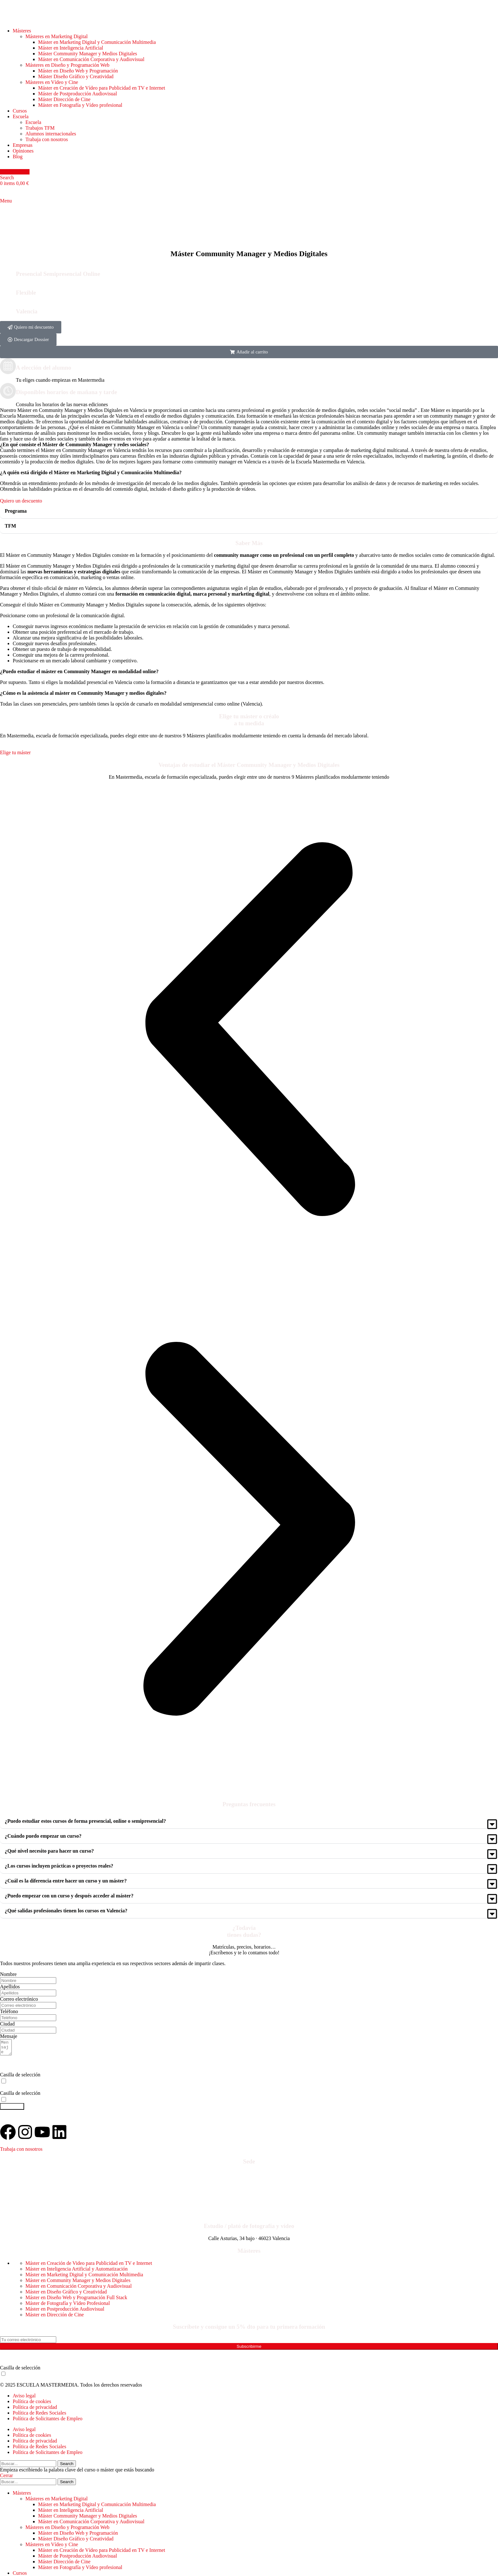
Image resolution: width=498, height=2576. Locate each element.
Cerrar (6, 2478)
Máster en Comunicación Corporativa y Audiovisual (91, 59)
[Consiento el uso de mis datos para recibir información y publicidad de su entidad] (3, 2102)
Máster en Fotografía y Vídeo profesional (80, 105)
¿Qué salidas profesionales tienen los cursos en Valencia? (66, 1910)
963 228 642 (20, 2188)
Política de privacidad (35, 2410)
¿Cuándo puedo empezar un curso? (43, 1836)
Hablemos (15, 171)
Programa (16, 511)
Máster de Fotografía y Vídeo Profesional (67, 2306)
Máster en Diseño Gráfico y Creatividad (66, 2294)
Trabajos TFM (40, 128)
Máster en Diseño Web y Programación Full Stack (76, 2300)
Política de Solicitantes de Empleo (48, 2421)
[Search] (7, 177)
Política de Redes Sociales (39, 2415)
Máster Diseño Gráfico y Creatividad (75, 76)
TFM (10, 526)
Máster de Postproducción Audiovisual (77, 93)
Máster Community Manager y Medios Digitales (87, 53)
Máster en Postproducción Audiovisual (64, 2311)
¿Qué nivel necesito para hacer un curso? (49, 1851)
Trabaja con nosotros (46, 139)
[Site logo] (35, 20)
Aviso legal (24, 2398)
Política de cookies (32, 2404)
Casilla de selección (20, 2077)
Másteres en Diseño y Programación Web (67, 65)
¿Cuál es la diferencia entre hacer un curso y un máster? (66, 1880)
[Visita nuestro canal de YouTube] (42, 2135)
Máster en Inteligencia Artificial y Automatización (76, 2271)
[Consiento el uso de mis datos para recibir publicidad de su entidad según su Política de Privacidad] (3, 2376)
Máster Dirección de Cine (64, 99)
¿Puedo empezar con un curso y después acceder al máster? (69, 1895)
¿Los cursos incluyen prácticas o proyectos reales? (59, 1866)
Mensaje (8, 2036)
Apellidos (10, 1986)
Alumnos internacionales (50, 133)
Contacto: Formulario (24, 2213)
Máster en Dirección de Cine (54, 2317)
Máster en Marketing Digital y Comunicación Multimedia (97, 42)
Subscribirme (249, 2349)
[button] (249, 352)
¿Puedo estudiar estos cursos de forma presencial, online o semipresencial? (85, 1821)
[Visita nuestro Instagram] (25, 2135)
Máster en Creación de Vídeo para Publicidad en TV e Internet (101, 88)
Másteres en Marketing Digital (56, 36)
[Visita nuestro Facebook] (8, 2135)
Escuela (33, 122)
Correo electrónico (19, 1999)
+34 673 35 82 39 (38, 2198)
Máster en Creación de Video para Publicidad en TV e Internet (88, 2266)
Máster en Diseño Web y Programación (78, 70)
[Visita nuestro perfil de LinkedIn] (59, 2135)
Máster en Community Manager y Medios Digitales (78, 2283)
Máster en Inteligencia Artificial (70, 48)
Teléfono (9, 2011)
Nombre (8, 1974)
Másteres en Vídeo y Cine (51, 82)
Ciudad (7, 2023)
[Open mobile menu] (6, 200)
